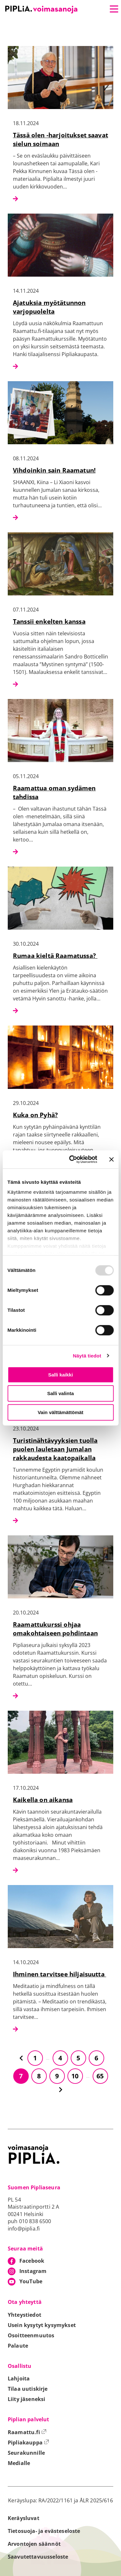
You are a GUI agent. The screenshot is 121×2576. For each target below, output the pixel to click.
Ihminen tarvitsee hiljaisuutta (59, 1974)
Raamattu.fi (27, 2432)
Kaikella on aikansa (43, 1799)
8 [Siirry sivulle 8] (39, 2076)
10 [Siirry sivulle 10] (74, 2076)
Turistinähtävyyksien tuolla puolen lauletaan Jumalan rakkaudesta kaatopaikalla (55, 1449)
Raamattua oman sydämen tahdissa (54, 792)
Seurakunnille (26, 2452)
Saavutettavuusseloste (38, 2556)
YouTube (30, 2281)
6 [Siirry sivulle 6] (96, 2058)
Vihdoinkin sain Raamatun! (54, 470)
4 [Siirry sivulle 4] (60, 2058)
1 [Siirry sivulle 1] (35, 2058)
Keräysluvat (23, 2518)
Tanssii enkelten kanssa (49, 621)
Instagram (32, 2271)
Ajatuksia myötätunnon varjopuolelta (49, 307)
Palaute (18, 2345)
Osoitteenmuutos (31, 2335)
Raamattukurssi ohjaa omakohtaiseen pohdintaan (55, 1628)
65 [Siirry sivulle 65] (100, 2076)
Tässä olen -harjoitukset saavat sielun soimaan (60, 139)
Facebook (31, 2260)
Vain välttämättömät (61, 1412)
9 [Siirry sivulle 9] (57, 2076)
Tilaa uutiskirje (28, 2388)
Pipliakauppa (28, 2442)
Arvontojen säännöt (34, 2543)
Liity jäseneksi (26, 2399)
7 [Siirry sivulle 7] (21, 2076)
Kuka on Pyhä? (35, 1114)
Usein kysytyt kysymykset (42, 2325)
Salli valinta (60, 1393)
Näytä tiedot (87, 1355)
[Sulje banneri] (111, 1159)
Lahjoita (19, 2378)
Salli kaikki (60, 1374)
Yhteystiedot (24, 2314)
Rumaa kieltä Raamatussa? (55, 955)
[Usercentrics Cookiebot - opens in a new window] (72, 1159)
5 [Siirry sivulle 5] (78, 2058)
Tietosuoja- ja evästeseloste (44, 2531)
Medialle (19, 2463)
